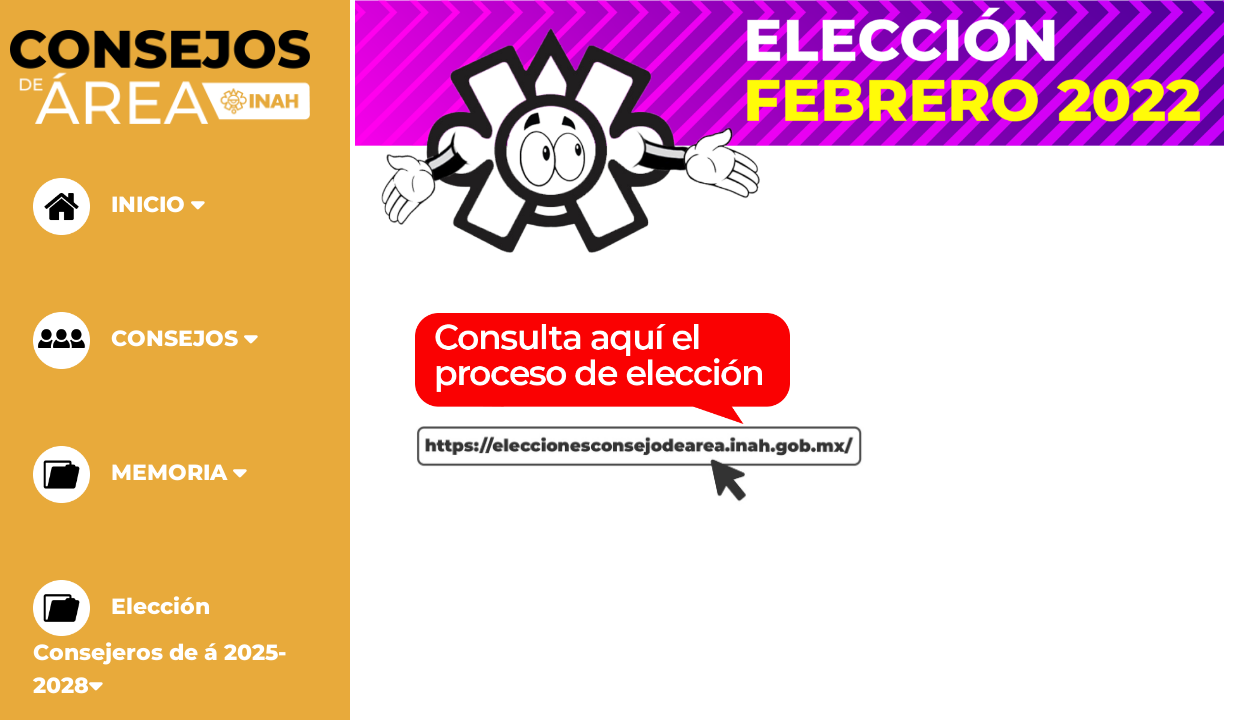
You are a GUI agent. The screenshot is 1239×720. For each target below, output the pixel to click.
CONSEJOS (149, 340)
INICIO (123, 206)
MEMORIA (144, 474)
